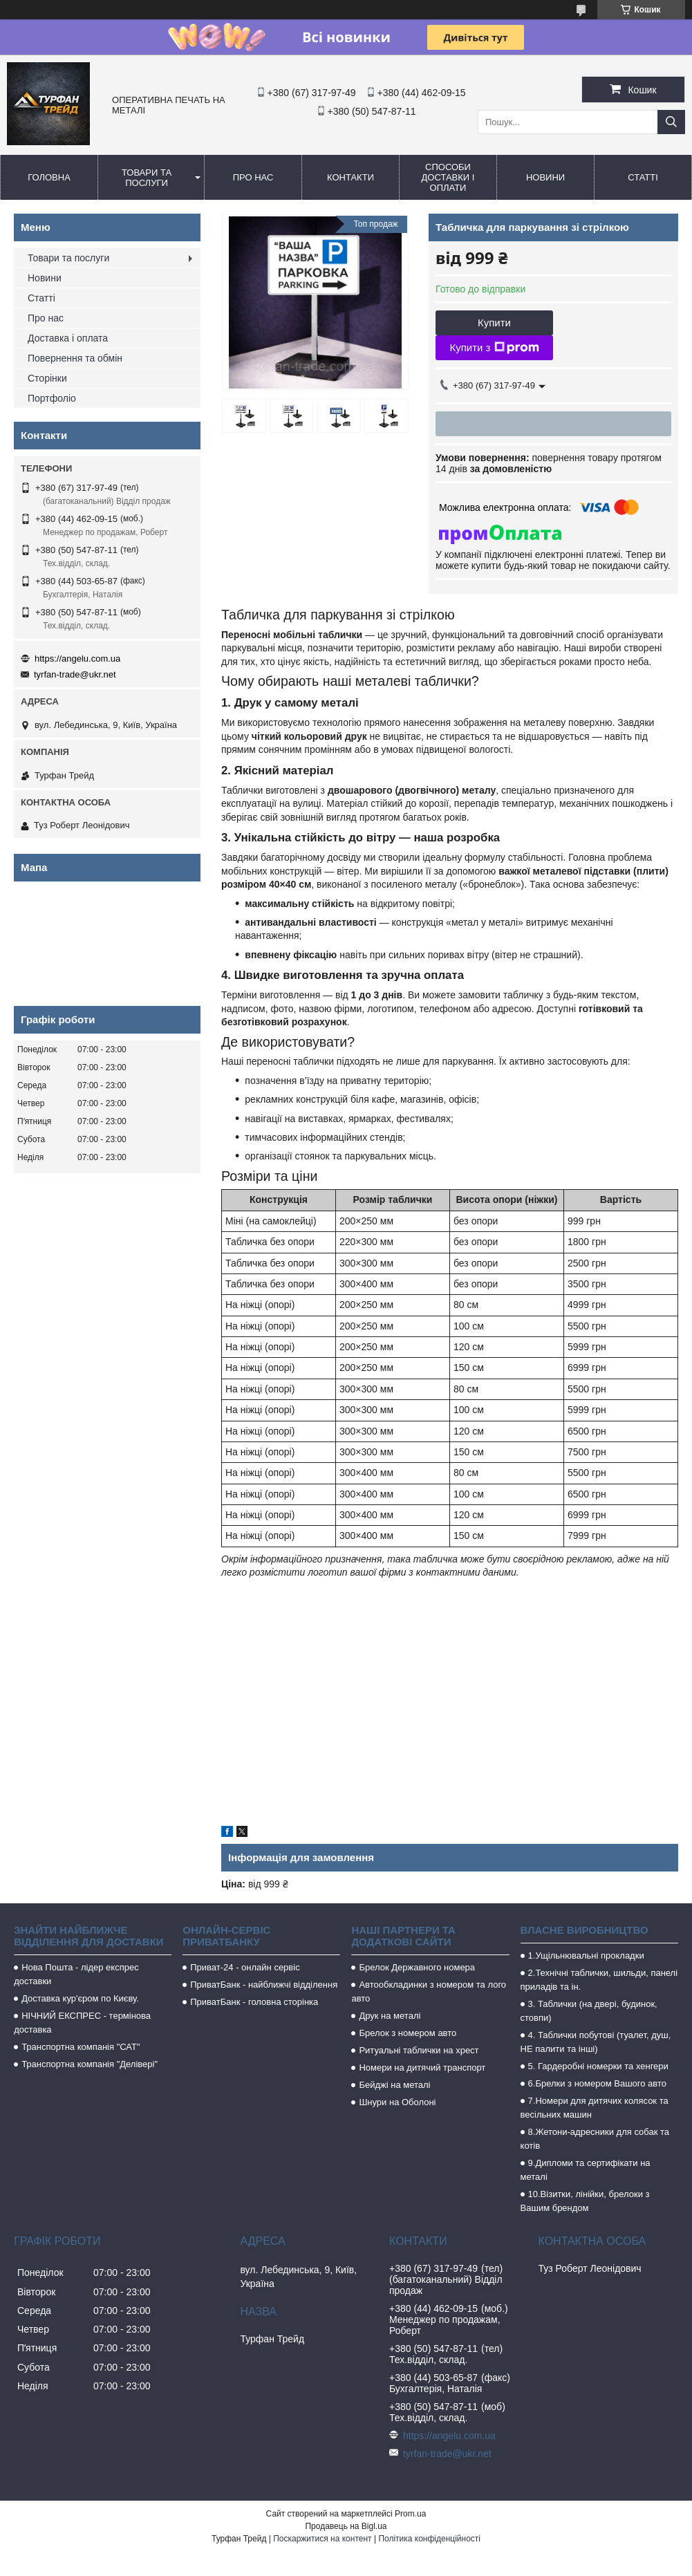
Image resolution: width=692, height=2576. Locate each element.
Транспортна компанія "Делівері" (89, 2064)
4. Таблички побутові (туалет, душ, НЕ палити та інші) (596, 2042)
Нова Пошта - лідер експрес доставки (76, 1974)
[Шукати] (671, 122)
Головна (49, 177)
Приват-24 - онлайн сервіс (244, 1967)
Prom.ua (410, 2514)
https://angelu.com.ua (77, 658)
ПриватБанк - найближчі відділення (263, 1984)
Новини (545, 177)
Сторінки (47, 378)
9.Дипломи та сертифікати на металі (586, 2170)
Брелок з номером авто (407, 2033)
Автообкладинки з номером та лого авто (428, 1991)
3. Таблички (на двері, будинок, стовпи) (589, 2011)
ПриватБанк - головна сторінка (254, 2002)
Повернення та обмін (75, 358)
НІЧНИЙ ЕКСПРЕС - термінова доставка (82, 2022)
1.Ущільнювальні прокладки (586, 1955)
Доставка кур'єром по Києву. (80, 1998)
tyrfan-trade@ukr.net (75, 674)
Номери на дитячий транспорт (422, 2067)
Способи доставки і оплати (448, 177)
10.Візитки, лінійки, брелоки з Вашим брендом (585, 2201)
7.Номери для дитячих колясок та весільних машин (594, 2108)
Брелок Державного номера (417, 1967)
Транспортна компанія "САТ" (80, 2047)
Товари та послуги (146, 177)
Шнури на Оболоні (397, 2102)
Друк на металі (389, 2015)
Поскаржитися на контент (322, 2539)
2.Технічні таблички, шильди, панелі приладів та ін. (599, 1980)
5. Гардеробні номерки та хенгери (598, 2066)
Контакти (350, 177)
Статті (643, 177)
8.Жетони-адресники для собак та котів (595, 2139)
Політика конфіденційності (429, 2539)
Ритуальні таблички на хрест (418, 2050)
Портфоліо (52, 398)
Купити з (494, 348)
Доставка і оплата (68, 338)
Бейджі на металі (394, 2085)
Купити (494, 322)
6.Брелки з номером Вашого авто (597, 2083)
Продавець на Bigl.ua (345, 2526)
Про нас (253, 177)
